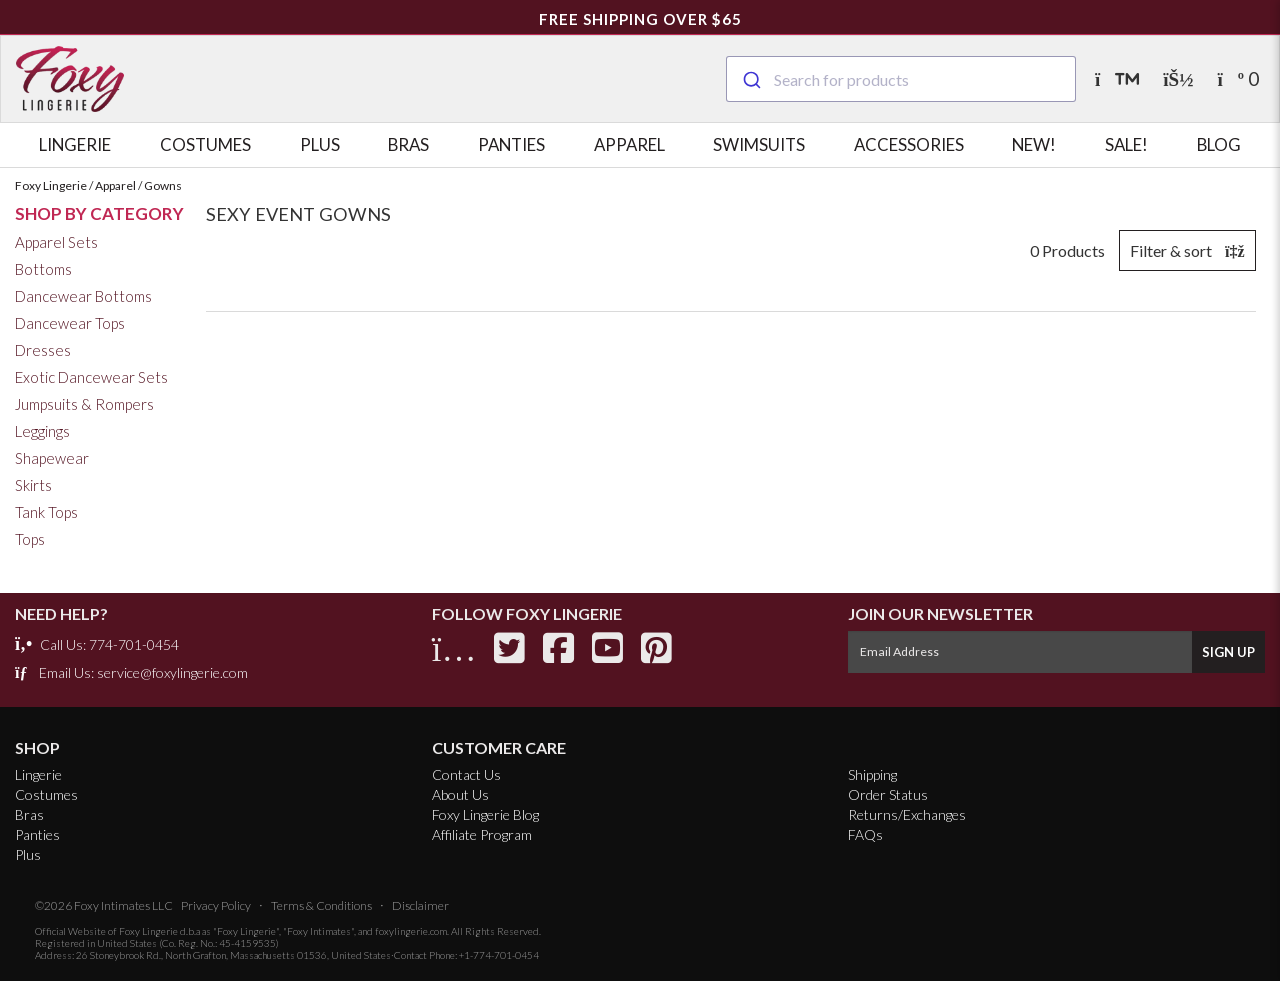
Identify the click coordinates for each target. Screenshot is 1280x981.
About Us (460, 794)
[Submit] (750, 77)
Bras (408, 144)
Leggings (42, 431)
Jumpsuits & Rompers (84, 404)
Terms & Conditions (321, 905)
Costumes (205, 144)
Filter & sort (1187, 250)
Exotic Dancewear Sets (91, 377)
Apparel (629, 144)
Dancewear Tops (70, 323)
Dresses (43, 350)
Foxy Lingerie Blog (485, 814)
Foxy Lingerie (148, 931)
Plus (320, 144)
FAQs (865, 834)
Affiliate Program (482, 834)
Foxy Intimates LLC (123, 905)
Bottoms (43, 269)
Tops (30, 539)
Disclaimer (420, 905)
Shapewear (52, 458)
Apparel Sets (56, 242)
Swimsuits (759, 144)
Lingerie (75, 144)
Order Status (888, 794)
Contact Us (466, 774)
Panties (511, 144)
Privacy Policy (216, 905)
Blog (1219, 144)
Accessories (909, 144)
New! (1034, 144)
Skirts (33, 485)
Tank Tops (46, 512)
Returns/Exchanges (907, 814)
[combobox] (901, 79)
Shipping (872, 774)
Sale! (1126, 144)
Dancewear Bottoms (83, 296)
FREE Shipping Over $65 (640, 19)
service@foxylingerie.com (172, 672)
